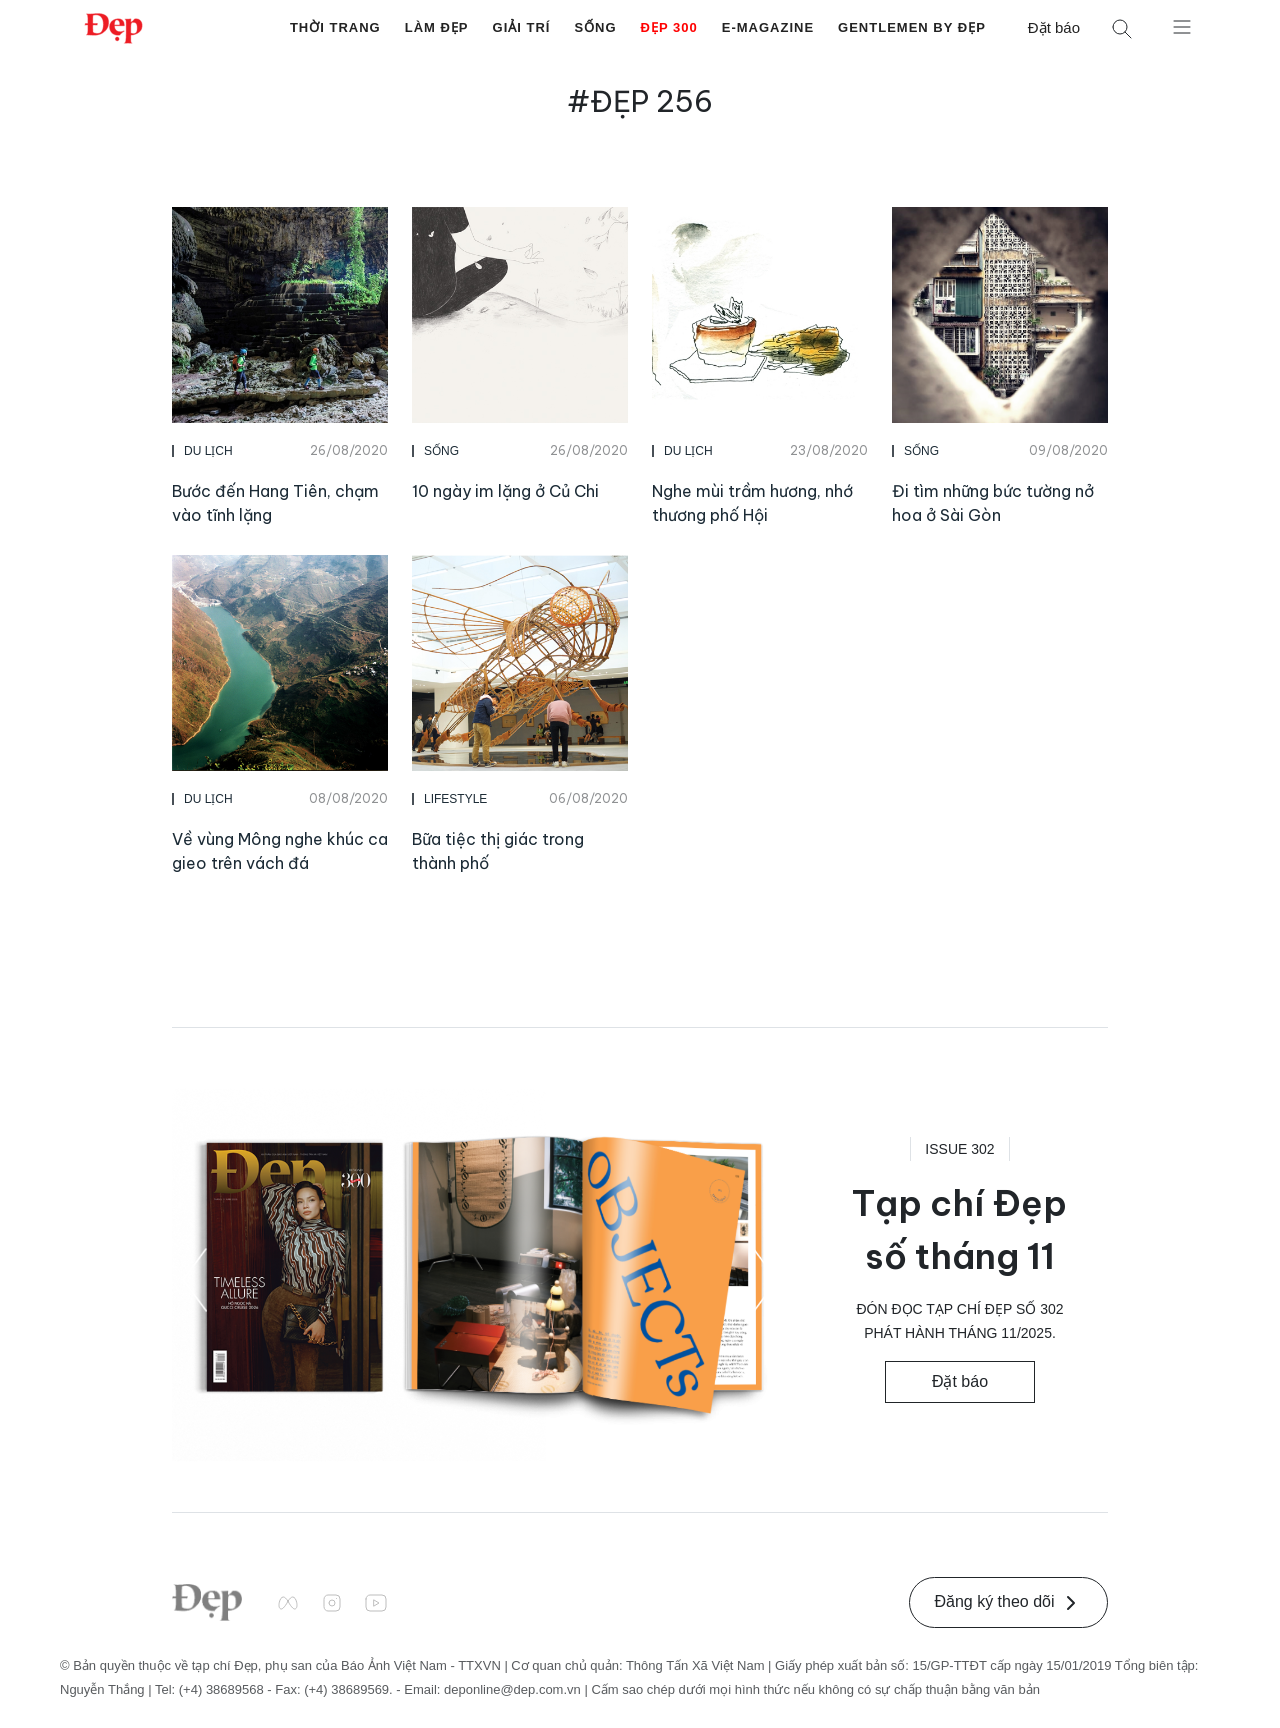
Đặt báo (1054, 27)
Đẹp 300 (669, 27)
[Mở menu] (1182, 26)
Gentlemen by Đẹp (912, 27)
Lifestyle (455, 799)
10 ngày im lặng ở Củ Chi (505, 491)
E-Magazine (768, 27)
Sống (595, 27)
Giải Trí (522, 27)
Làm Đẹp (437, 27)
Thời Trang (335, 27)
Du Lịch (208, 451)
